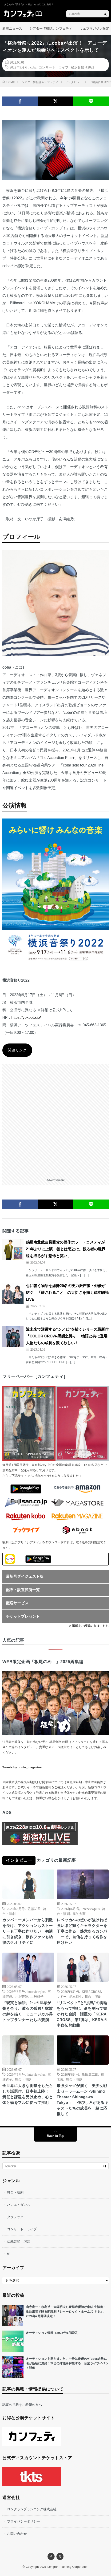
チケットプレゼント (23, 1616)
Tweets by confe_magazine (22, 1767)
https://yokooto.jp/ (26, 1017)
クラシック (15, 2217)
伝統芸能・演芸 (18, 2241)
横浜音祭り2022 (82, 67)
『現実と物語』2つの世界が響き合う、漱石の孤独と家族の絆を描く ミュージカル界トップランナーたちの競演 (27, 2011)
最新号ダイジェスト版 (25, 1576)
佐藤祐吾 (34, 1908)
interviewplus (91, 1908)
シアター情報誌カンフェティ (50, 28)
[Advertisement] (55, 1119)
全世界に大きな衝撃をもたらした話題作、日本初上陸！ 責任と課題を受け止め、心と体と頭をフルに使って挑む (27, 2094)
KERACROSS (91, 1991)
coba (33, 67)
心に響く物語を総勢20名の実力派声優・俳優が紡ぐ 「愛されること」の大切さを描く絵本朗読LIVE (67, 1292)
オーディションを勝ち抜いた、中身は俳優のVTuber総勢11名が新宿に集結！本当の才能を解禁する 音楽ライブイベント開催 (67, 2363)
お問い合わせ (17, 2534)
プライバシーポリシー (23, 2521)
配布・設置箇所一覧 (23, 1590)
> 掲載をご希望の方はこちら (89, 1626)
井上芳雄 (21, 1996)
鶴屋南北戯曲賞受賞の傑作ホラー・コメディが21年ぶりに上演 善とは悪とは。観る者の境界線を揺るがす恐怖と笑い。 (65, 1249)
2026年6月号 (16, 1908)
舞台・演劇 (93, 1996)
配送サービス (17, 1603)
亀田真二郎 (90, 2074)
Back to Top (55, 2136)
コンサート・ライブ (53, 67)
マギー (62, 1996)
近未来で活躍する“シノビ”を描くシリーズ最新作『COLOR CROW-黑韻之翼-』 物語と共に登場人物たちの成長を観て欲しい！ (67, 1336)
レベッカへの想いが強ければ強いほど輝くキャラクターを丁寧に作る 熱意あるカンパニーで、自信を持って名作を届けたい (82, 1931)
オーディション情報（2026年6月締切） (53, 2333)
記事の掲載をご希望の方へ (22, 2405)
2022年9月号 (19, 67)
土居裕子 (37, 1996)
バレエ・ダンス (18, 2205)
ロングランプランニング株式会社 (31, 2509)
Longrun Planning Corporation (68, 2566)
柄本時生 (75, 1996)
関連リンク (17, 1050)
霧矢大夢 (79, 1913)
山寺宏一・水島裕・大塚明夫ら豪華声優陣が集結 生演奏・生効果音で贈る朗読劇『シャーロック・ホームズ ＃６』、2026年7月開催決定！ (66, 2311)
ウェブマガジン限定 (94, 28)
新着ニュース (12, 28)
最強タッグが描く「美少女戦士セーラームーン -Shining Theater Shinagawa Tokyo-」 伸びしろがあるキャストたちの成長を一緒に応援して (82, 2100)
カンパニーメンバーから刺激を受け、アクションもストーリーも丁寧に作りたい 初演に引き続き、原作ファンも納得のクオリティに (27, 1931)
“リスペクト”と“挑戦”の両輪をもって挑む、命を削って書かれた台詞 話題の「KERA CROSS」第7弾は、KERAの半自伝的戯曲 (82, 2014)
